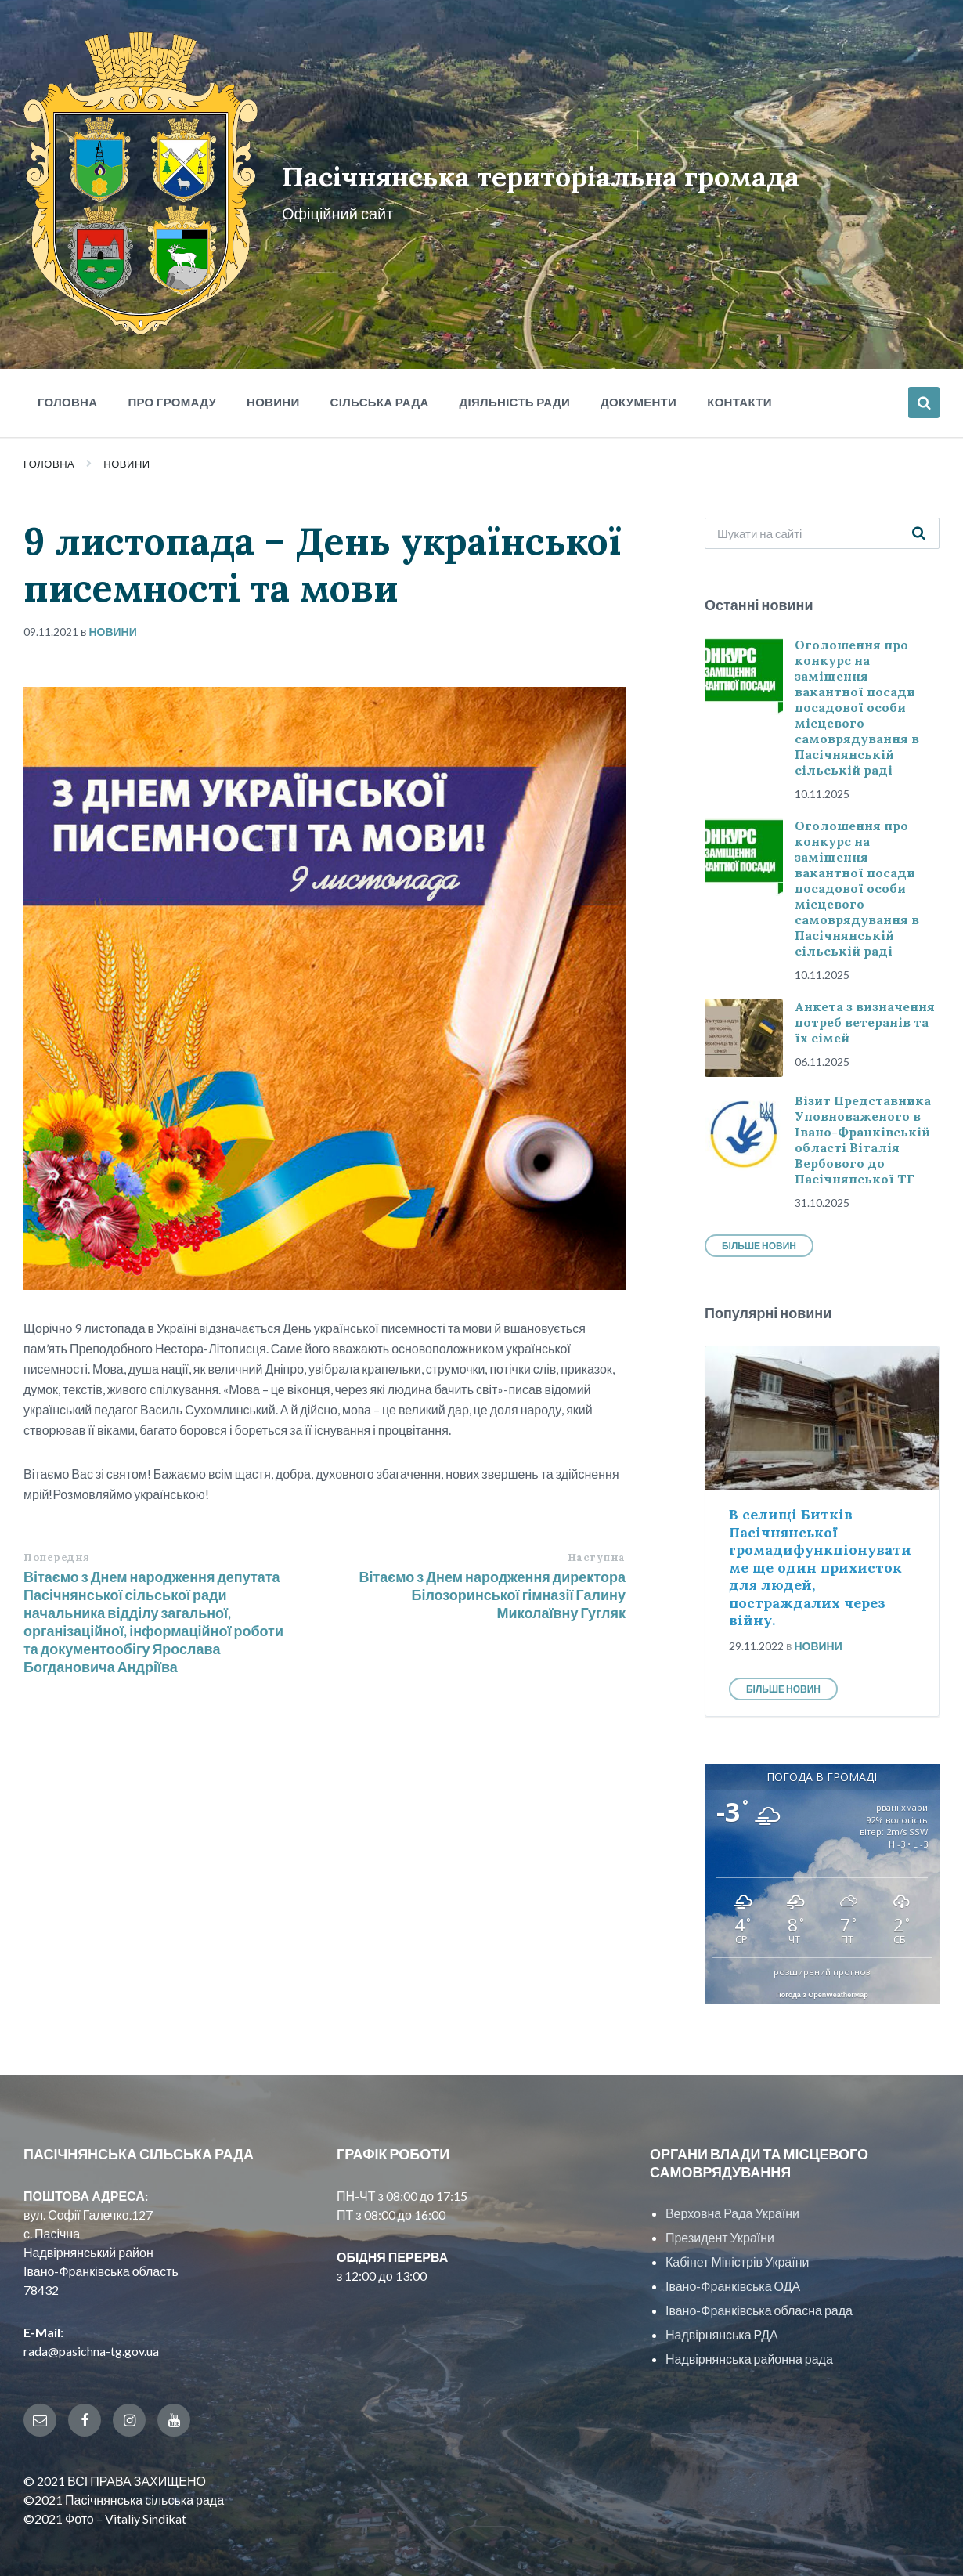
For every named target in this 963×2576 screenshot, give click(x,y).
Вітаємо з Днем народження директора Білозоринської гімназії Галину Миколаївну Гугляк (492, 1571)
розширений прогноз (822, 1949)
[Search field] (822, 510)
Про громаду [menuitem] (172, 379)
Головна (48, 441)
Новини (126, 441)
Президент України (719, 2214)
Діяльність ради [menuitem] (515, 379)
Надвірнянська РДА (721, 2311)
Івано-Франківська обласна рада (759, 2287)
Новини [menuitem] (273, 379)
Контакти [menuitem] (739, 379)
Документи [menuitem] (638, 379)
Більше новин (759, 1223)
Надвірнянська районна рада (749, 2336)
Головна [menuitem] (67, 379)
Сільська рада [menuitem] (379, 379)
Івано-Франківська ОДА (732, 2263)
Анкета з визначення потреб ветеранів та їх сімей (865, 999)
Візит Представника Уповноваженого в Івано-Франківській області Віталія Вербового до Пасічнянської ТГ (863, 1117)
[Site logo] (131, 306)
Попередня (56, 1534)
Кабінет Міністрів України (737, 2238)
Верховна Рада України (732, 2190)
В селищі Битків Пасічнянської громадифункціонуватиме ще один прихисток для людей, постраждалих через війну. (820, 1544)
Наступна (597, 1534)
